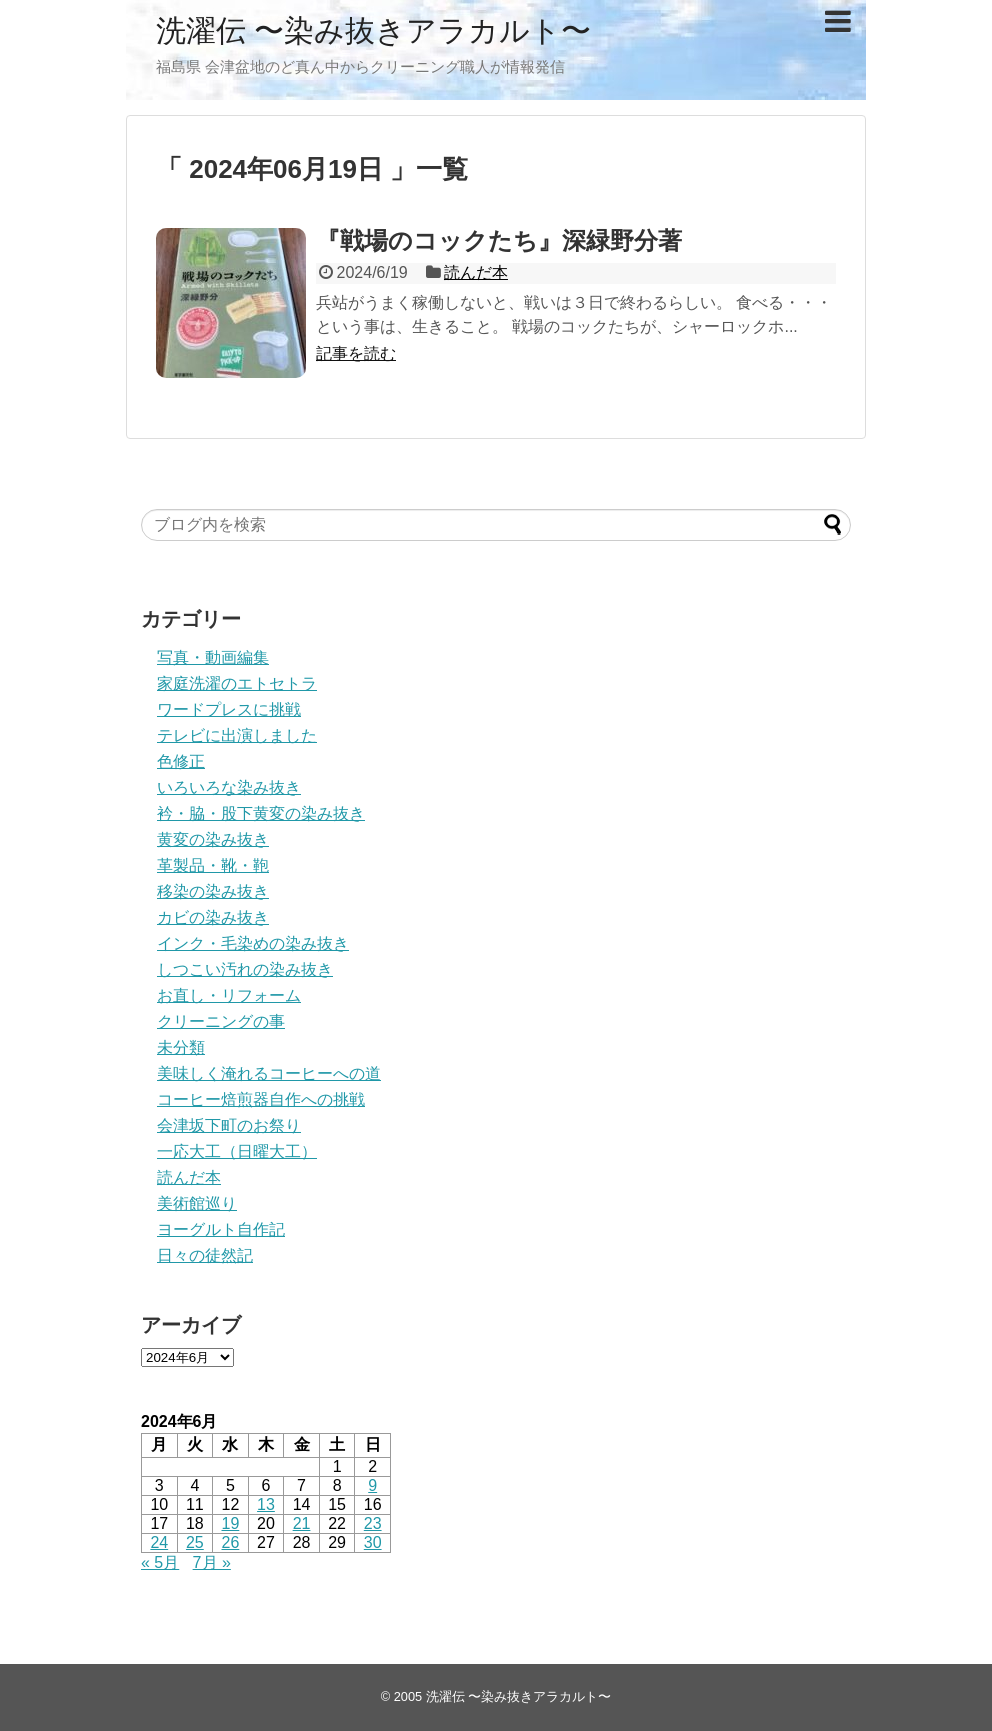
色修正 (181, 761)
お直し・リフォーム (229, 995)
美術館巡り (197, 1203)
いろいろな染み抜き (229, 787)
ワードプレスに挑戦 (229, 709)
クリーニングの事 (221, 1021)
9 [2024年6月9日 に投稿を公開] (372, 1485)
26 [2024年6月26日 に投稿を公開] (231, 1542)
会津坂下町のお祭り (229, 1125)
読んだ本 (476, 272)
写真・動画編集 (213, 657)
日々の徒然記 (205, 1255)
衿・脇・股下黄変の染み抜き (261, 813)
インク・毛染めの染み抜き (253, 943)
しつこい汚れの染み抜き (245, 969)
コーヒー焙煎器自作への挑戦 (261, 1099)
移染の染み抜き (213, 891)
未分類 (181, 1047)
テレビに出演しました (237, 735)
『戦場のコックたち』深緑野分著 (499, 240)
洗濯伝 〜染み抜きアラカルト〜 (373, 30)
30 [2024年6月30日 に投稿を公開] (373, 1542)
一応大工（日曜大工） (237, 1151)
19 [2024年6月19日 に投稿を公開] (231, 1523)
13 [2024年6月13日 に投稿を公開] (266, 1504)
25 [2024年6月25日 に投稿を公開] (195, 1542)
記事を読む (356, 353)
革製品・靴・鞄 (213, 865)
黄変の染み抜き (213, 839)
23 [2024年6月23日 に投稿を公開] (373, 1523)
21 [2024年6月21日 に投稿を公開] (302, 1523)
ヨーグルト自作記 (221, 1229)
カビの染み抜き (213, 917)
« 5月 (160, 1562)
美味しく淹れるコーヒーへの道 (269, 1073)
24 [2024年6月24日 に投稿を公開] (159, 1542)
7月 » (212, 1562)
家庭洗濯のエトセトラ (237, 683)
